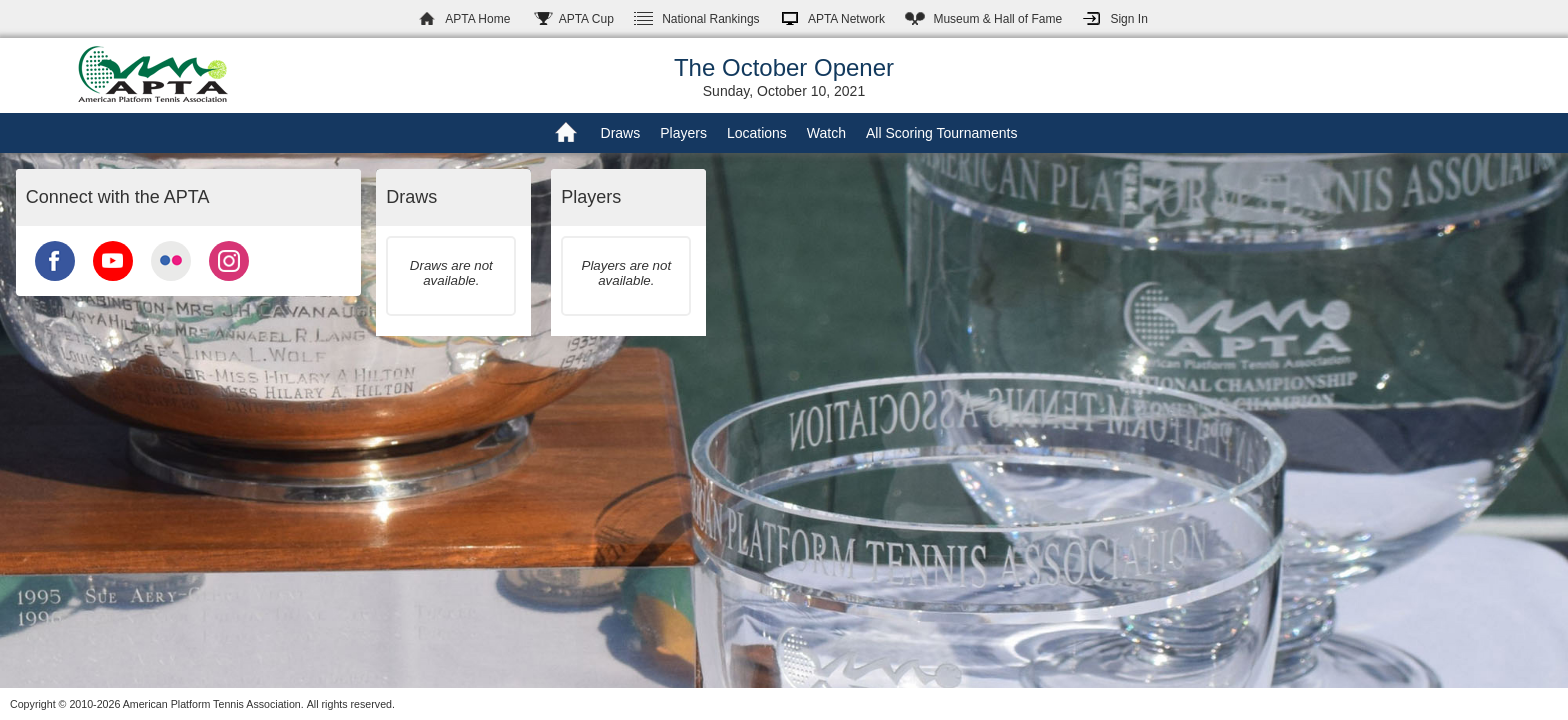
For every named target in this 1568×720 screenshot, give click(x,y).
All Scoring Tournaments (941, 133)
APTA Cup (586, 19)
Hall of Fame (997, 19)
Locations (757, 133)
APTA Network (846, 19)
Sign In (1128, 19)
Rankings (710, 19)
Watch (826, 133)
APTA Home (477, 19)
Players (683, 133)
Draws (621, 133)
